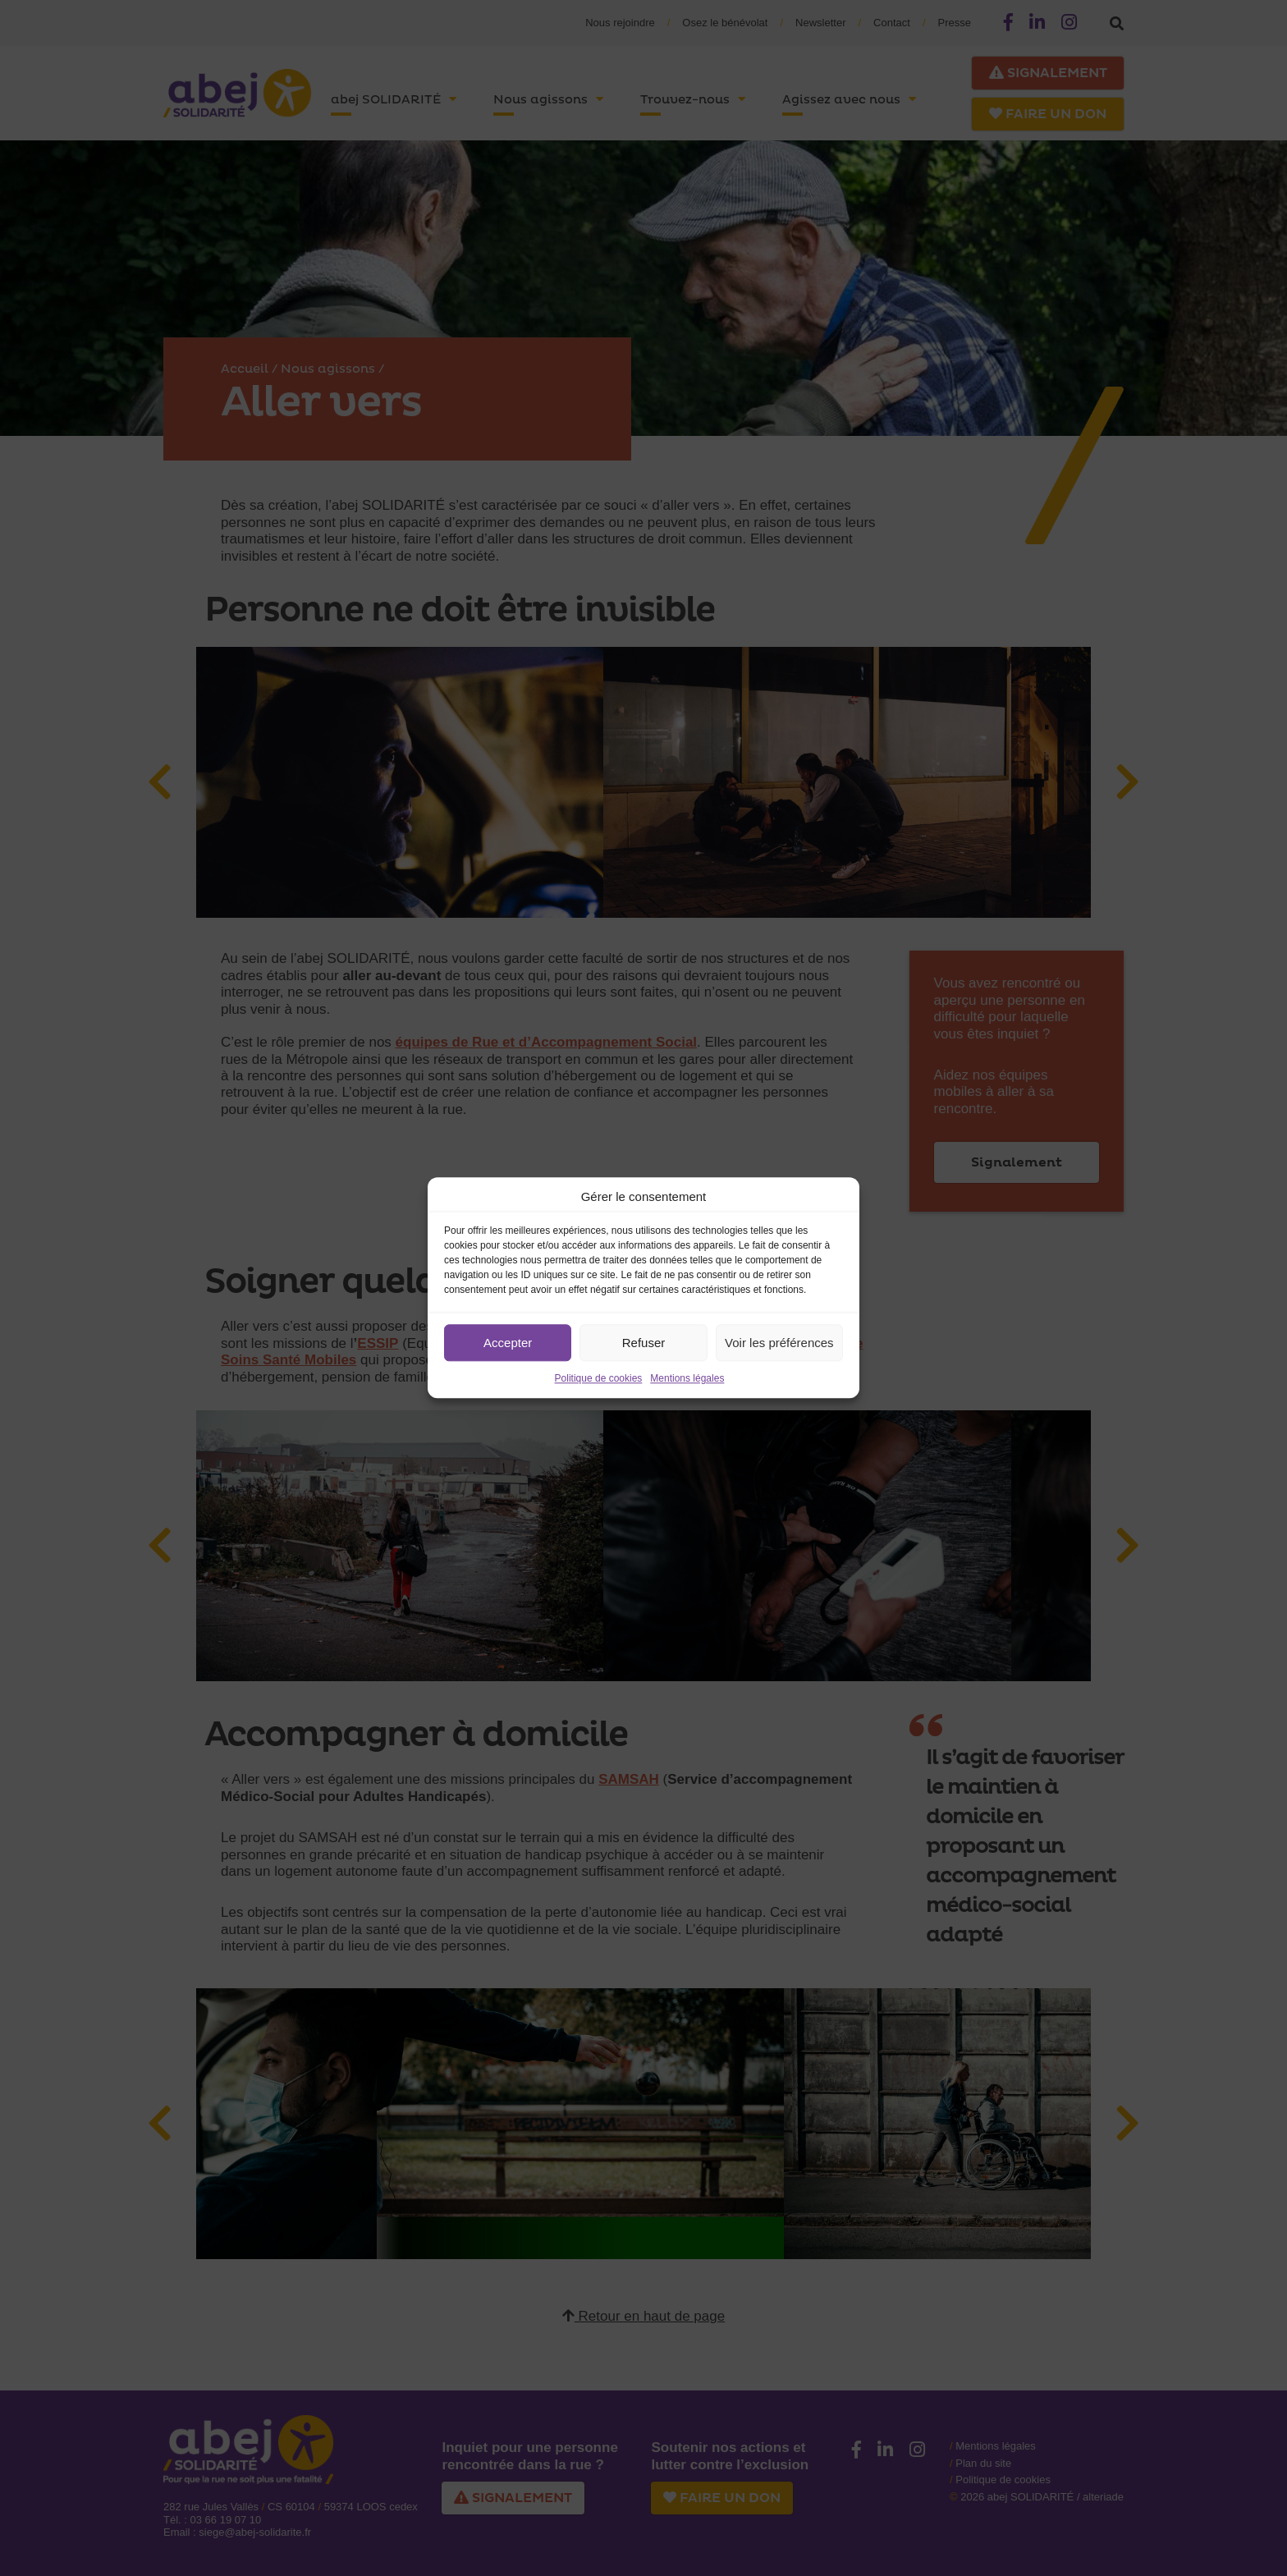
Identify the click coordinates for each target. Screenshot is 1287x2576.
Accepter (507, 1343)
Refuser (644, 1343)
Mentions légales (687, 1378)
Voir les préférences (779, 1343)
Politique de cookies (599, 1378)
